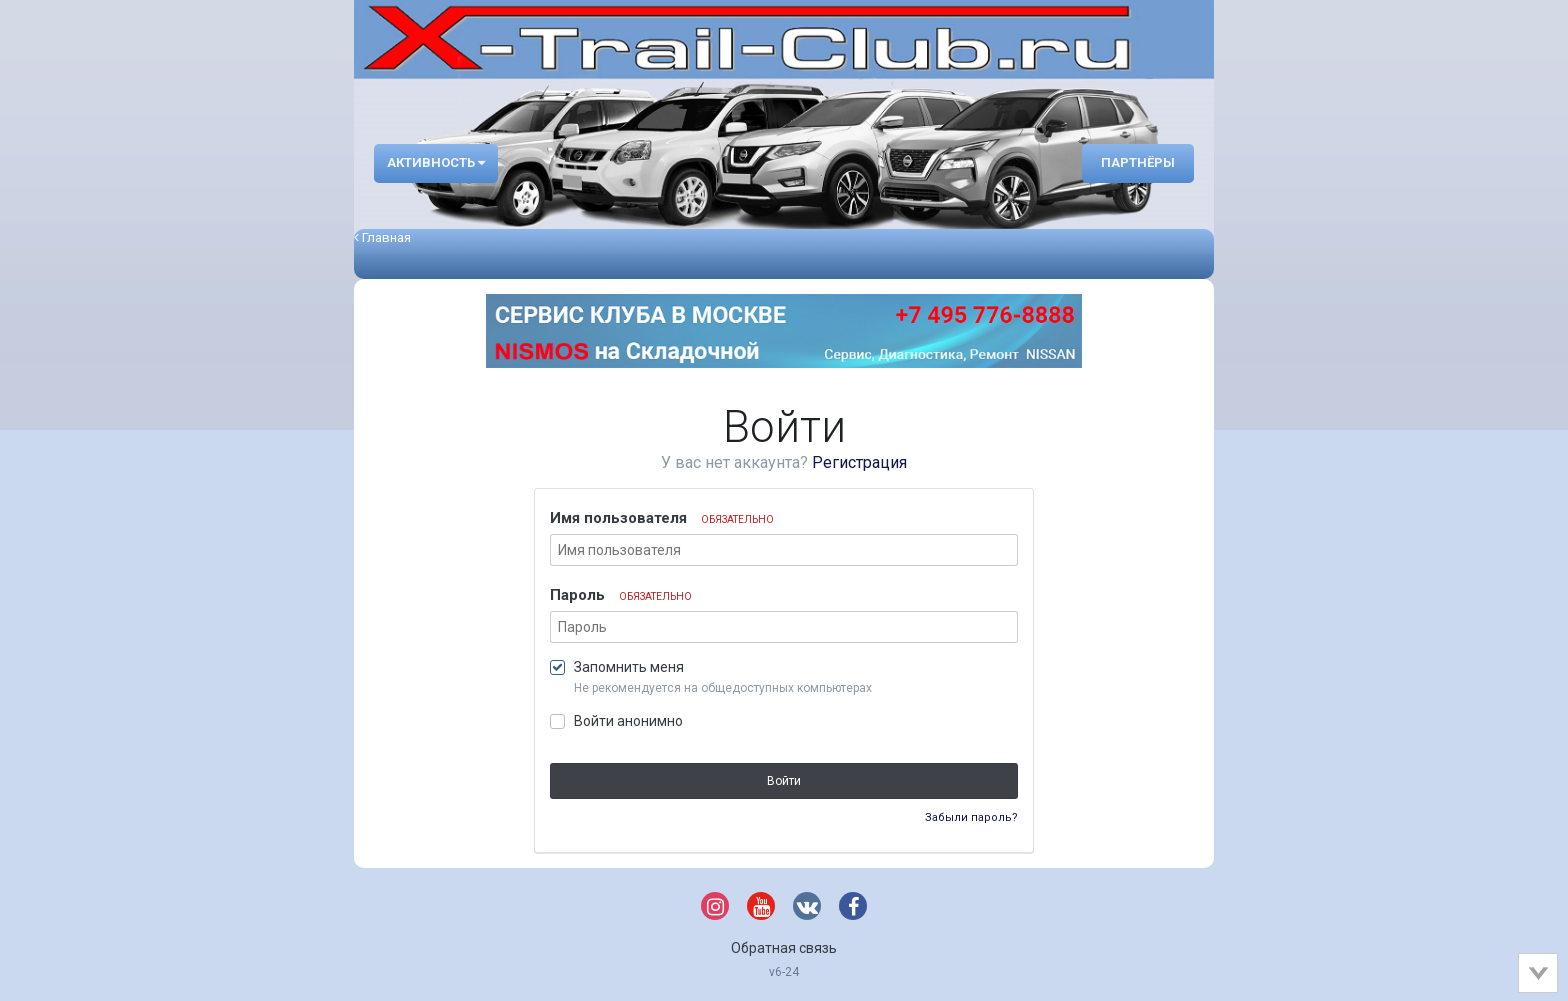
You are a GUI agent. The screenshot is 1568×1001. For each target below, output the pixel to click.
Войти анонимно (628, 721)
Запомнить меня (629, 667)
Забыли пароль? (971, 817)
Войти (784, 781)
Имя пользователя (662, 518)
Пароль (621, 595)
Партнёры (1138, 162)
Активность (436, 162)
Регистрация (859, 462)
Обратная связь (784, 948)
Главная (382, 237)
